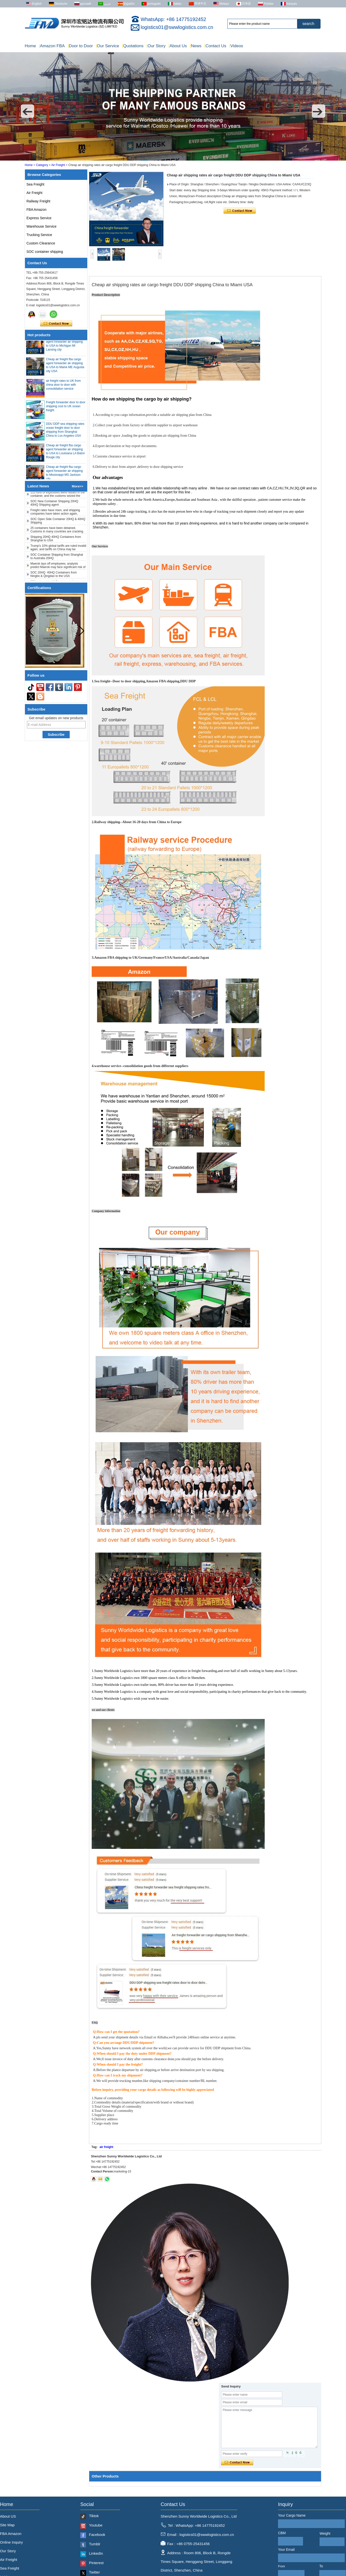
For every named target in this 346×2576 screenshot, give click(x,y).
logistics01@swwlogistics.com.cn (177, 27)
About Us (178, 46)
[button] (27, 111)
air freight (106, 2147)
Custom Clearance (40, 243)
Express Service (38, 218)
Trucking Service (39, 235)
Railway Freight (38, 201)
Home (30, 46)
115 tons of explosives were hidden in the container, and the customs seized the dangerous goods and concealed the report (57, 504)
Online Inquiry (11, 2542)
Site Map (7, 2525)
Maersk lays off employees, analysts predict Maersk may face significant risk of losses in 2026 (58, 573)
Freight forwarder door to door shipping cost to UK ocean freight (65, 413)
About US (8, 2516)
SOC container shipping (44, 252)
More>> (77, 486)
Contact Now (56, 323)
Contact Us (215, 46)
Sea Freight (35, 184)
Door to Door (80, 46)
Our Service (107, 46)
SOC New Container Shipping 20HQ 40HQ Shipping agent (54, 509)
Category (42, 165)
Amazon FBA (52, 46)
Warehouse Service (41, 226)
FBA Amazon (36, 210)
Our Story (156, 46)
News (195, 46)
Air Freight (58, 165)
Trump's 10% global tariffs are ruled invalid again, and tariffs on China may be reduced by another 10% (58, 555)
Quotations (133, 46)
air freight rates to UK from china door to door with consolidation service (63, 392)
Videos (236, 46)
